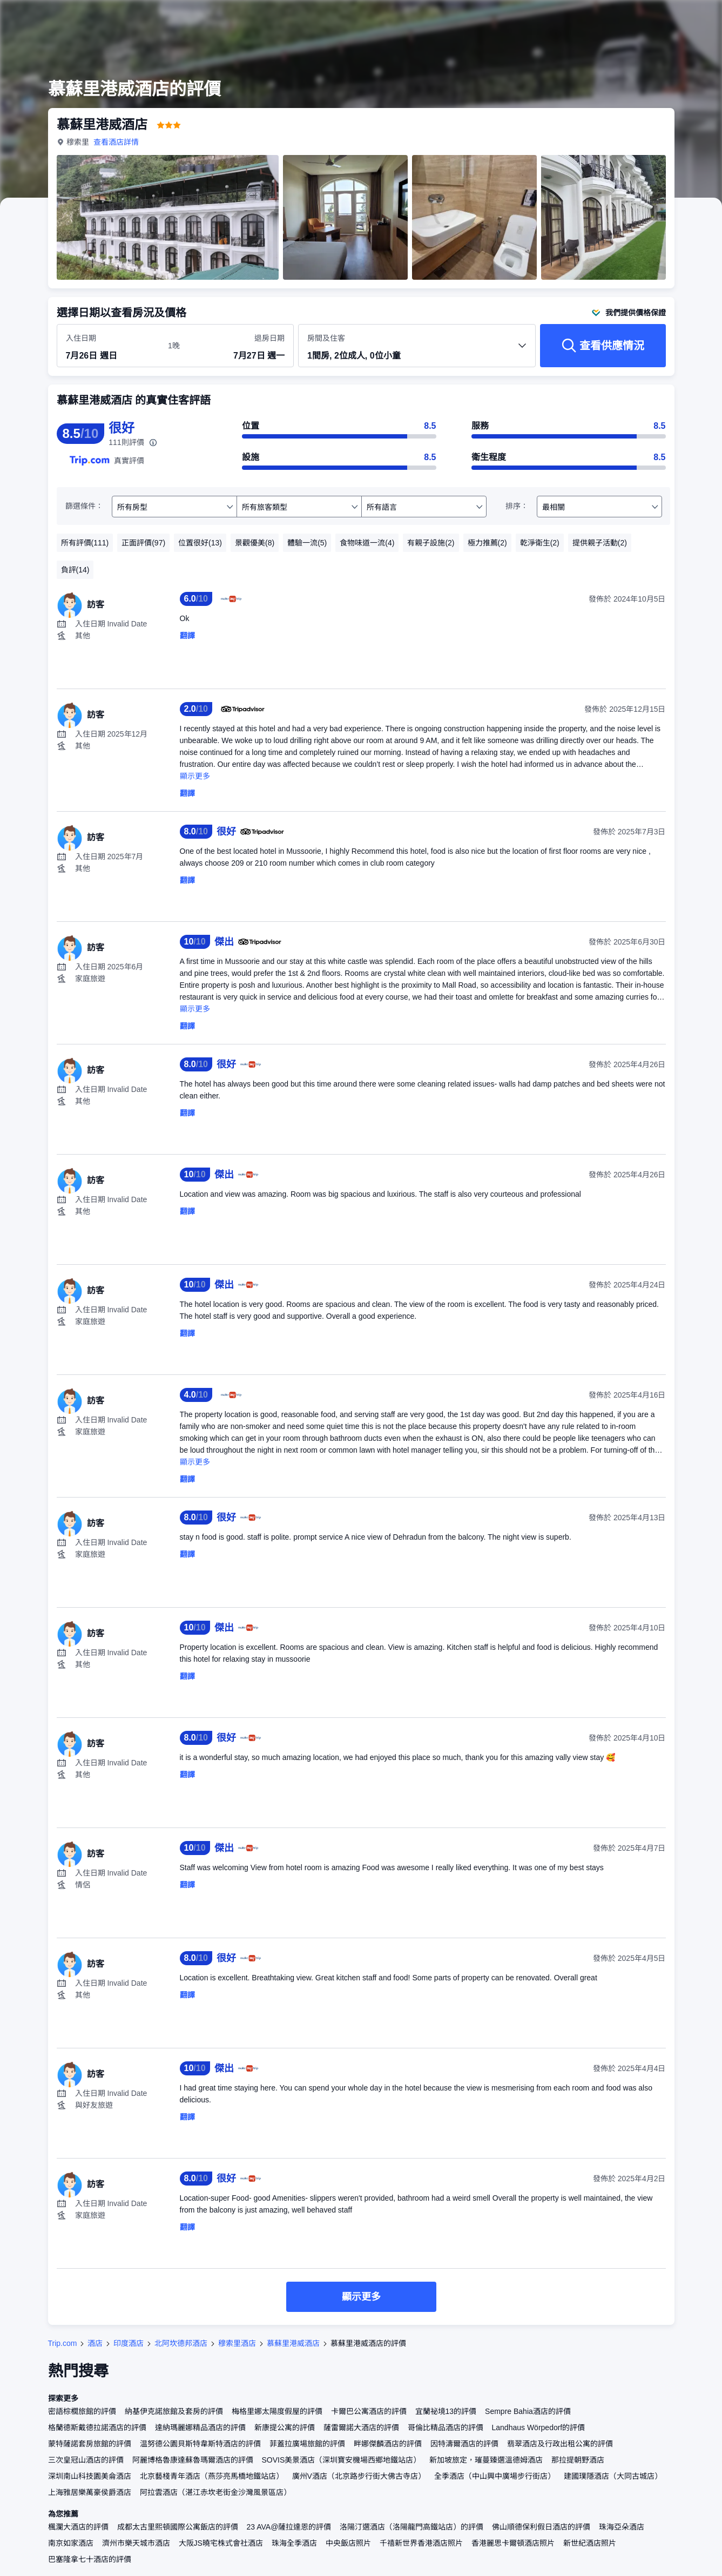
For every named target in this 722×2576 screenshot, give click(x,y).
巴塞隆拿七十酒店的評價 (89, 2559)
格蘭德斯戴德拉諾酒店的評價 (97, 2427)
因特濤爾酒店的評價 (464, 2443)
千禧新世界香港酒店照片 (421, 2543)
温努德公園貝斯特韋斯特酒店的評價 (200, 2443)
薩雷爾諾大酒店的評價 (361, 2427)
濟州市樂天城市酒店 (136, 2543)
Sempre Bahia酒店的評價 (528, 2411)
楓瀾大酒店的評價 (78, 2527)
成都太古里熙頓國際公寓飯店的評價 (177, 2527)
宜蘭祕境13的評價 (446, 2411)
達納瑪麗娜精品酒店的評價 (200, 2427)
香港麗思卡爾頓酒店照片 (513, 2543)
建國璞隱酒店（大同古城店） (613, 2476)
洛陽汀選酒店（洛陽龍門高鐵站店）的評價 (411, 2527)
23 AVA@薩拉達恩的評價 (289, 2527)
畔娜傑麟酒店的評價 (388, 2443)
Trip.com (62, 2343)
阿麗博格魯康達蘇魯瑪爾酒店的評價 (192, 2460)
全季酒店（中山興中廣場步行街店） (494, 2476)
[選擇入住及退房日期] (110, 346)
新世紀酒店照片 (589, 2543)
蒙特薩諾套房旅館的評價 (89, 2443)
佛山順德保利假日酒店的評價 (541, 2527)
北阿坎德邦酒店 (180, 2343)
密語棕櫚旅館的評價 (82, 2411)
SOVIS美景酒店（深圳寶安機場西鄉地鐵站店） (341, 2460)
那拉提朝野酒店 (577, 2460)
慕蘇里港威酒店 (293, 2343)
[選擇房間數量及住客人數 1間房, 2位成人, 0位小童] (417, 350)
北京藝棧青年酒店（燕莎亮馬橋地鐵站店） (212, 2476)
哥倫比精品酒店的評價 (445, 2427)
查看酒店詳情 (116, 142)
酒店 (95, 2343)
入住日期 (81, 338)
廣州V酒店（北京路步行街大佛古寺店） (359, 2476)
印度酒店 (128, 2343)
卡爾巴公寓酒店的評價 (369, 2411)
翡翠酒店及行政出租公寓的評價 (560, 2443)
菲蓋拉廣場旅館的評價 (307, 2443)
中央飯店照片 (348, 2543)
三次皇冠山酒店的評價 (86, 2460)
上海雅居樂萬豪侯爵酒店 (89, 2492)
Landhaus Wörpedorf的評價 (538, 2427)
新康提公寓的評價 (284, 2427)
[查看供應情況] (603, 345)
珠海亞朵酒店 (621, 2527)
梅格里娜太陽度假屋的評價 (277, 2411)
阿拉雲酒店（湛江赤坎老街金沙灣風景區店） (215, 2492)
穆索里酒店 (237, 2343)
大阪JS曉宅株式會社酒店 (221, 2543)
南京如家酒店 (70, 2543)
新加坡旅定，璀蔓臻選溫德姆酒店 (486, 2460)
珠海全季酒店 (294, 2543)
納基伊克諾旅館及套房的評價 (174, 2411)
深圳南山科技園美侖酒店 (89, 2476)
